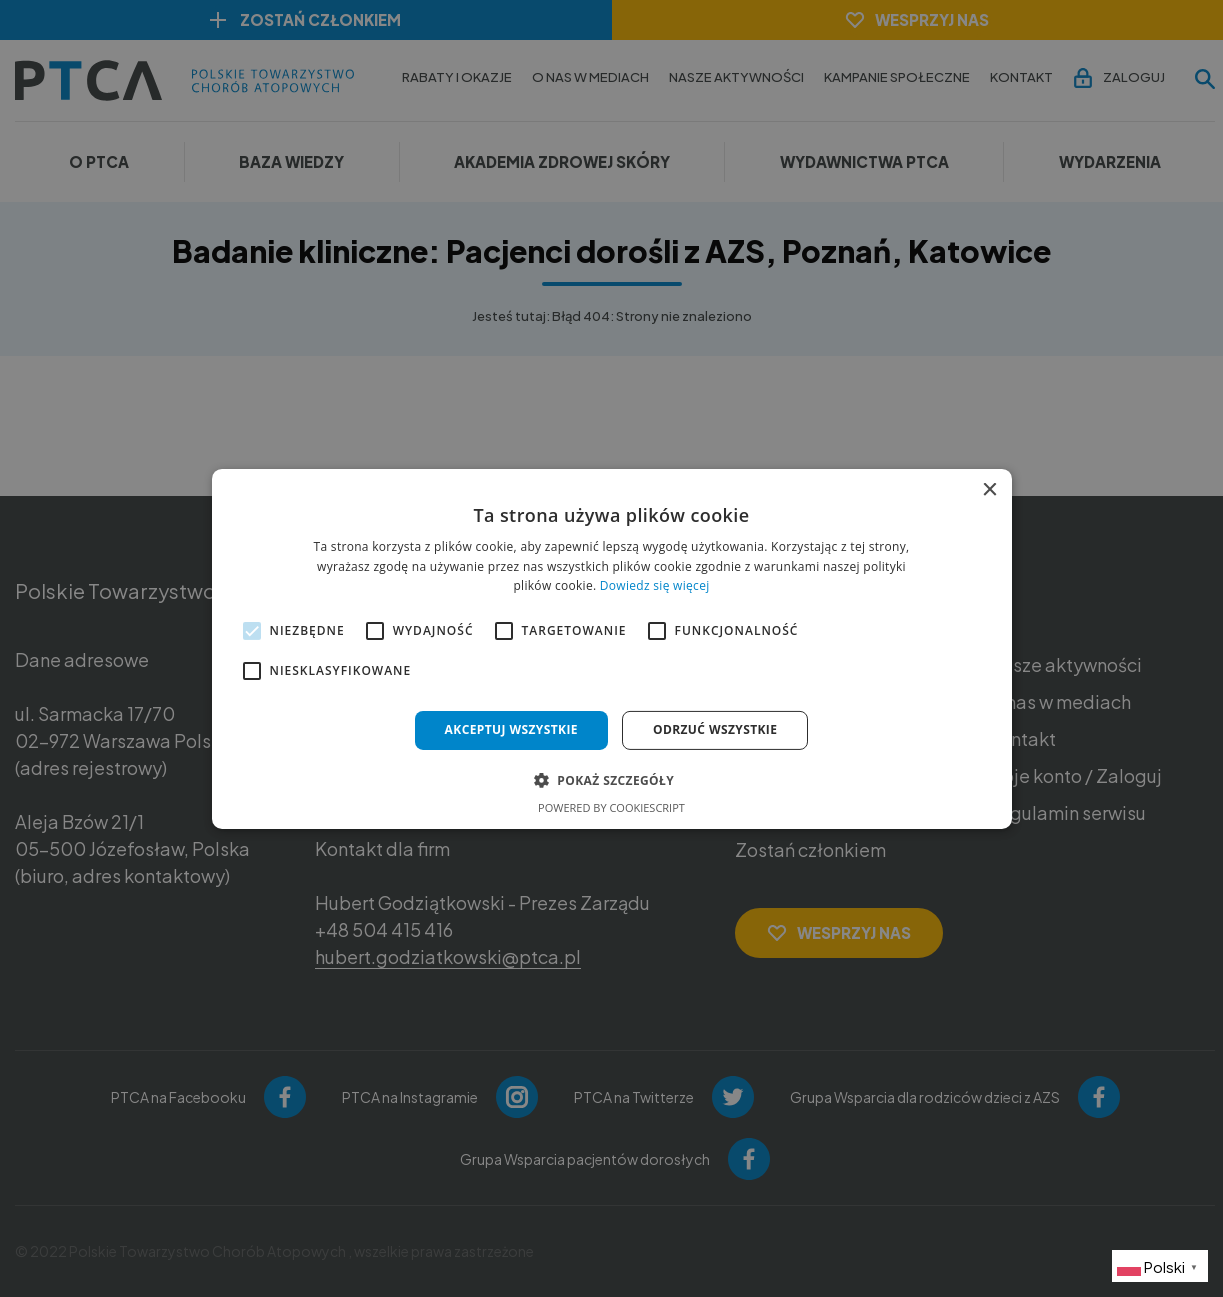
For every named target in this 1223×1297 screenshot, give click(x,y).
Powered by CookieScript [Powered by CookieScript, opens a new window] (611, 807)
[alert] (611, 648)
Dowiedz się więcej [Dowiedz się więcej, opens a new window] (655, 585)
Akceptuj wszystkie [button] (511, 729)
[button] (611, 780)
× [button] (989, 489)
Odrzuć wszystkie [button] (715, 729)
